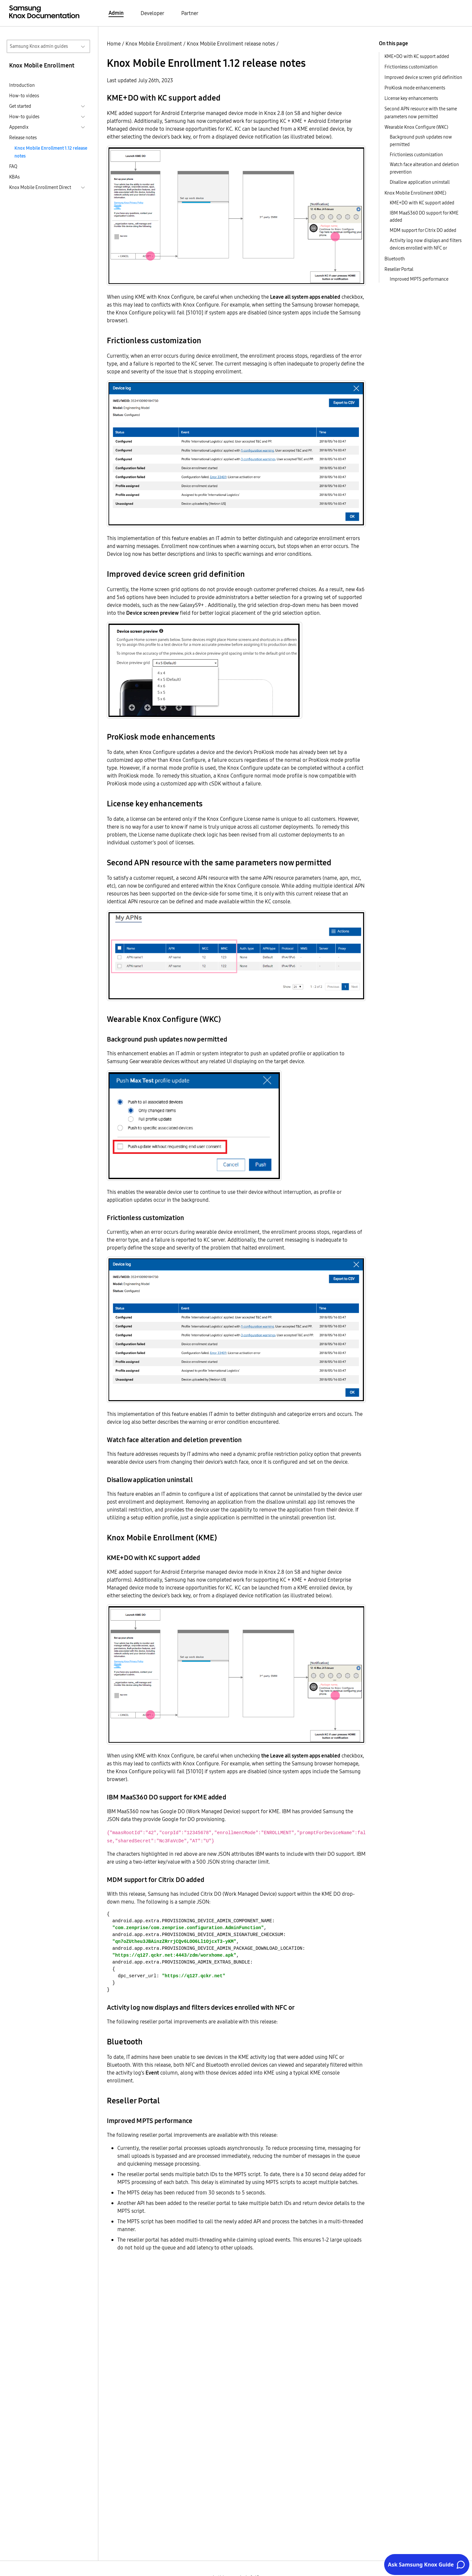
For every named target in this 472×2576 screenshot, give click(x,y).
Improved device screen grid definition (423, 77)
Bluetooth (394, 258)
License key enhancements (411, 98)
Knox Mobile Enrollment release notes (231, 43)
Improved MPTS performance (419, 279)
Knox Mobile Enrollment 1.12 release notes (50, 152)
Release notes (23, 137)
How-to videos (24, 95)
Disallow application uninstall (420, 182)
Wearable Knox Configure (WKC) (416, 127)
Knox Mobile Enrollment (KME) (415, 193)
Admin (116, 12)
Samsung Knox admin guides (39, 46)
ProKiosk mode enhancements (414, 88)
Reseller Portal (398, 269)
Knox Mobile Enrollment (154, 43)
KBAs (14, 177)
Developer (152, 13)
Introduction (22, 85)
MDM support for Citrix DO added (423, 230)
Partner (189, 13)
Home (114, 43)
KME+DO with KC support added (416, 56)
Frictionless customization (411, 67)
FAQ (13, 166)
